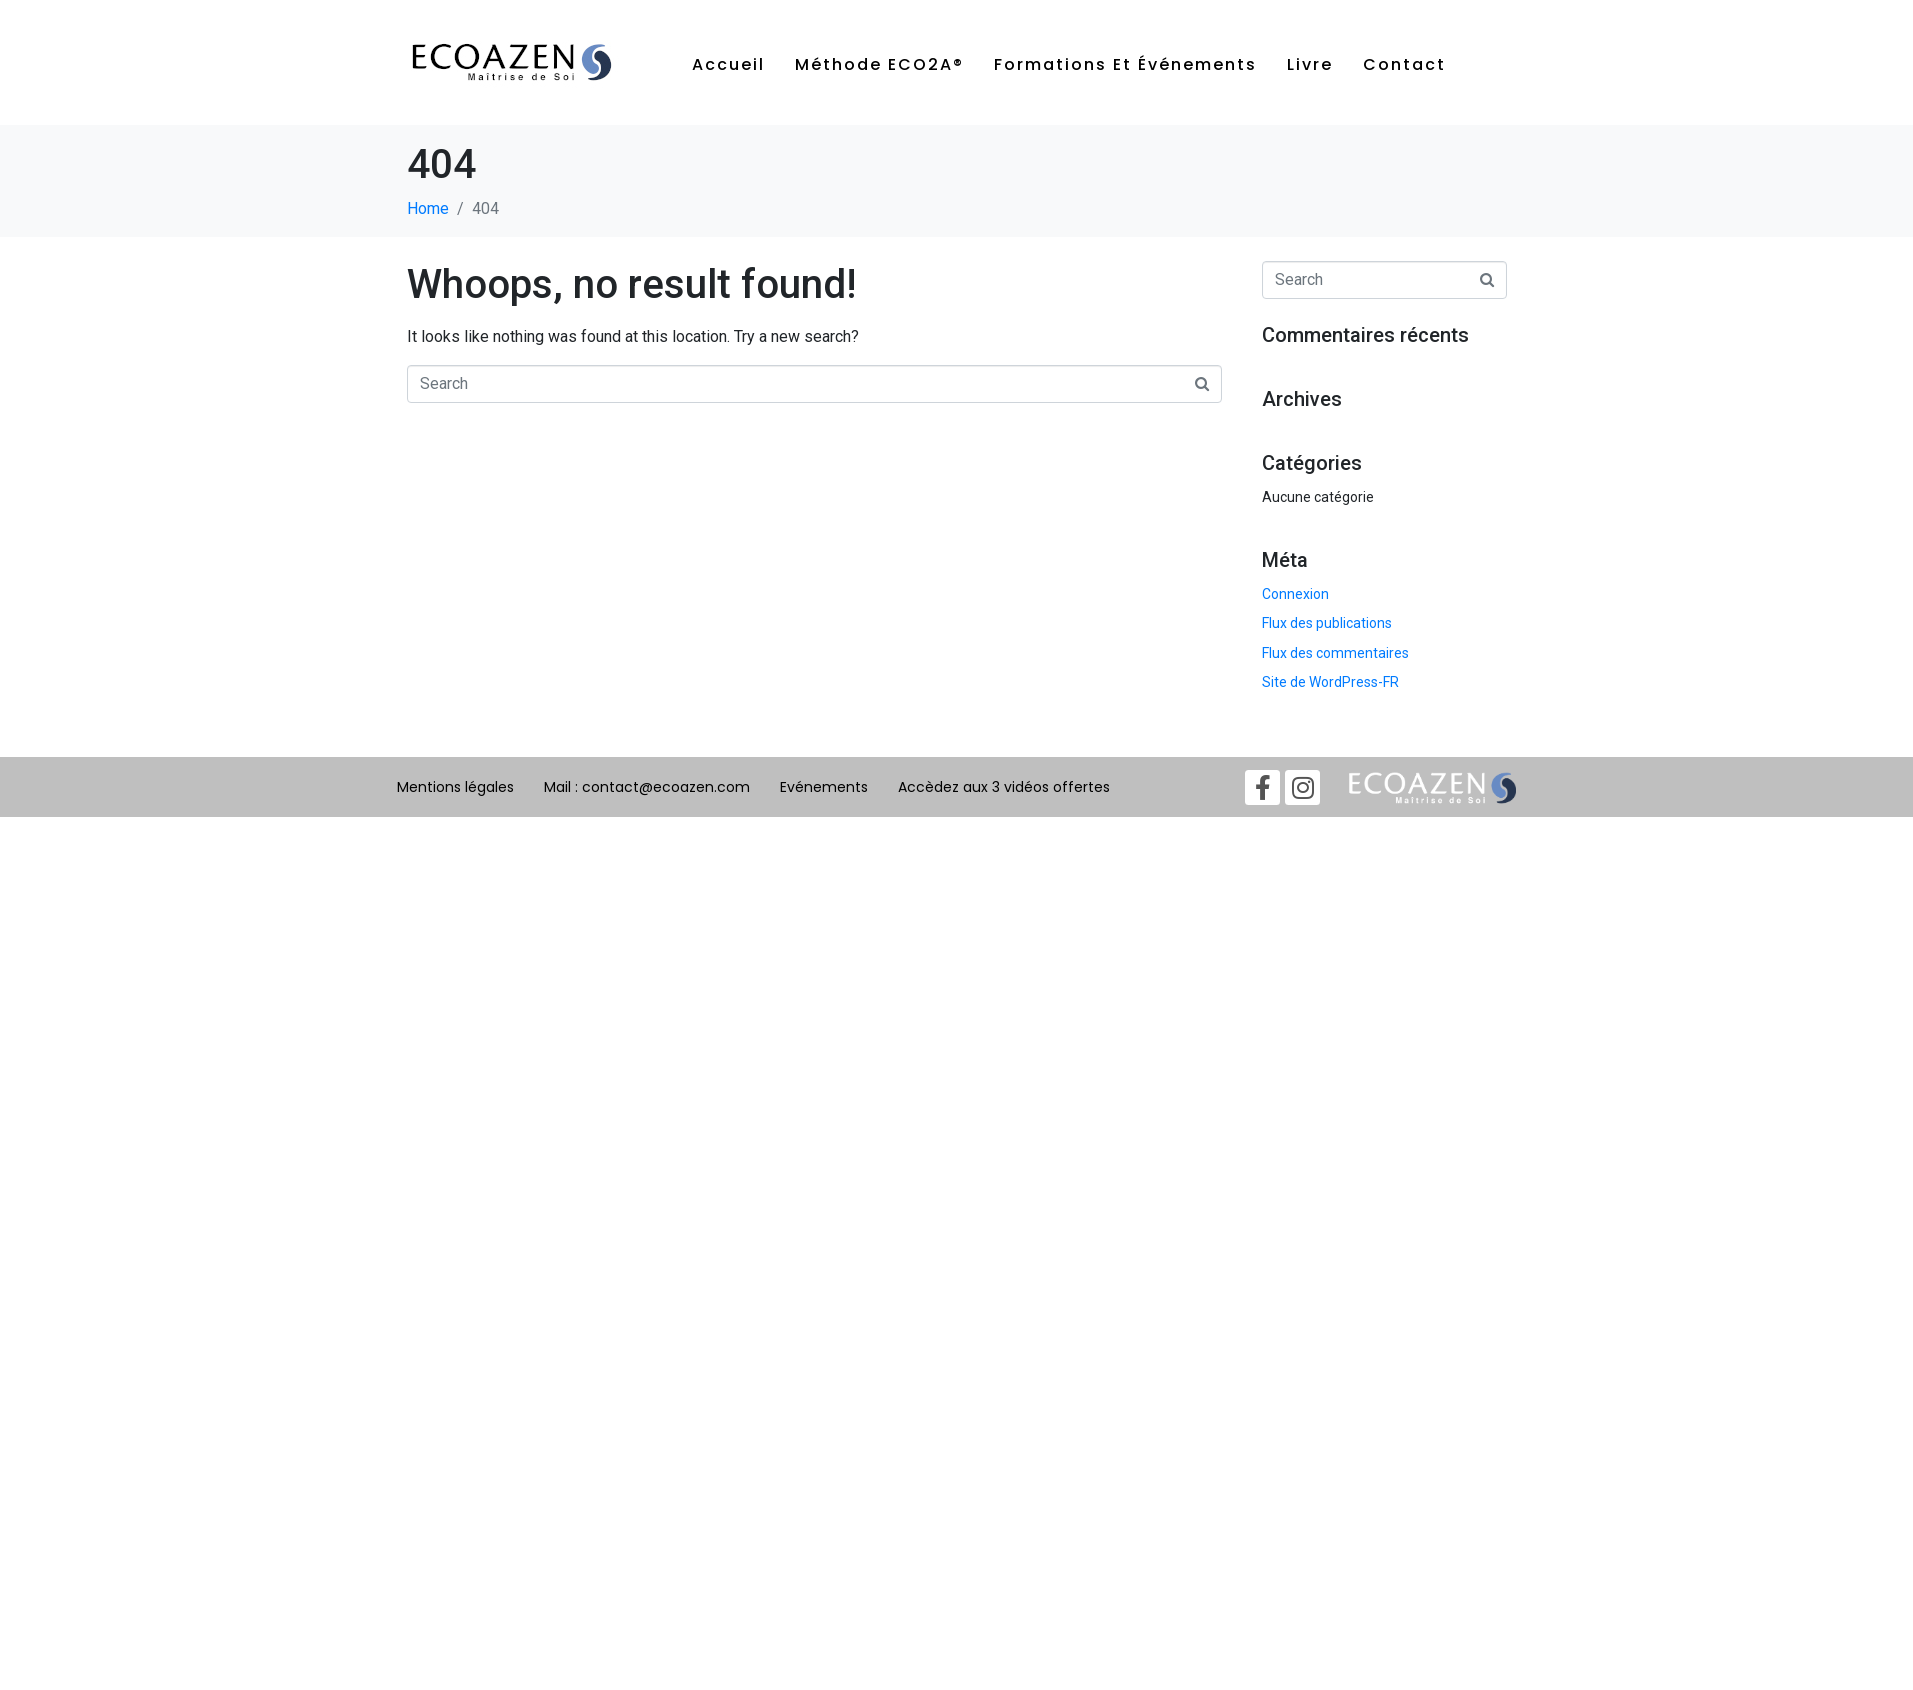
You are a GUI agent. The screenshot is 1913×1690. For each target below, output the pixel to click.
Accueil (728, 64)
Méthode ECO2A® (879, 64)
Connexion (1295, 594)
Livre (1310, 64)
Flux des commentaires (1335, 653)
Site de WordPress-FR (1330, 682)
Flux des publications (1327, 623)
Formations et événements (1125, 64)
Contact (1404, 64)
